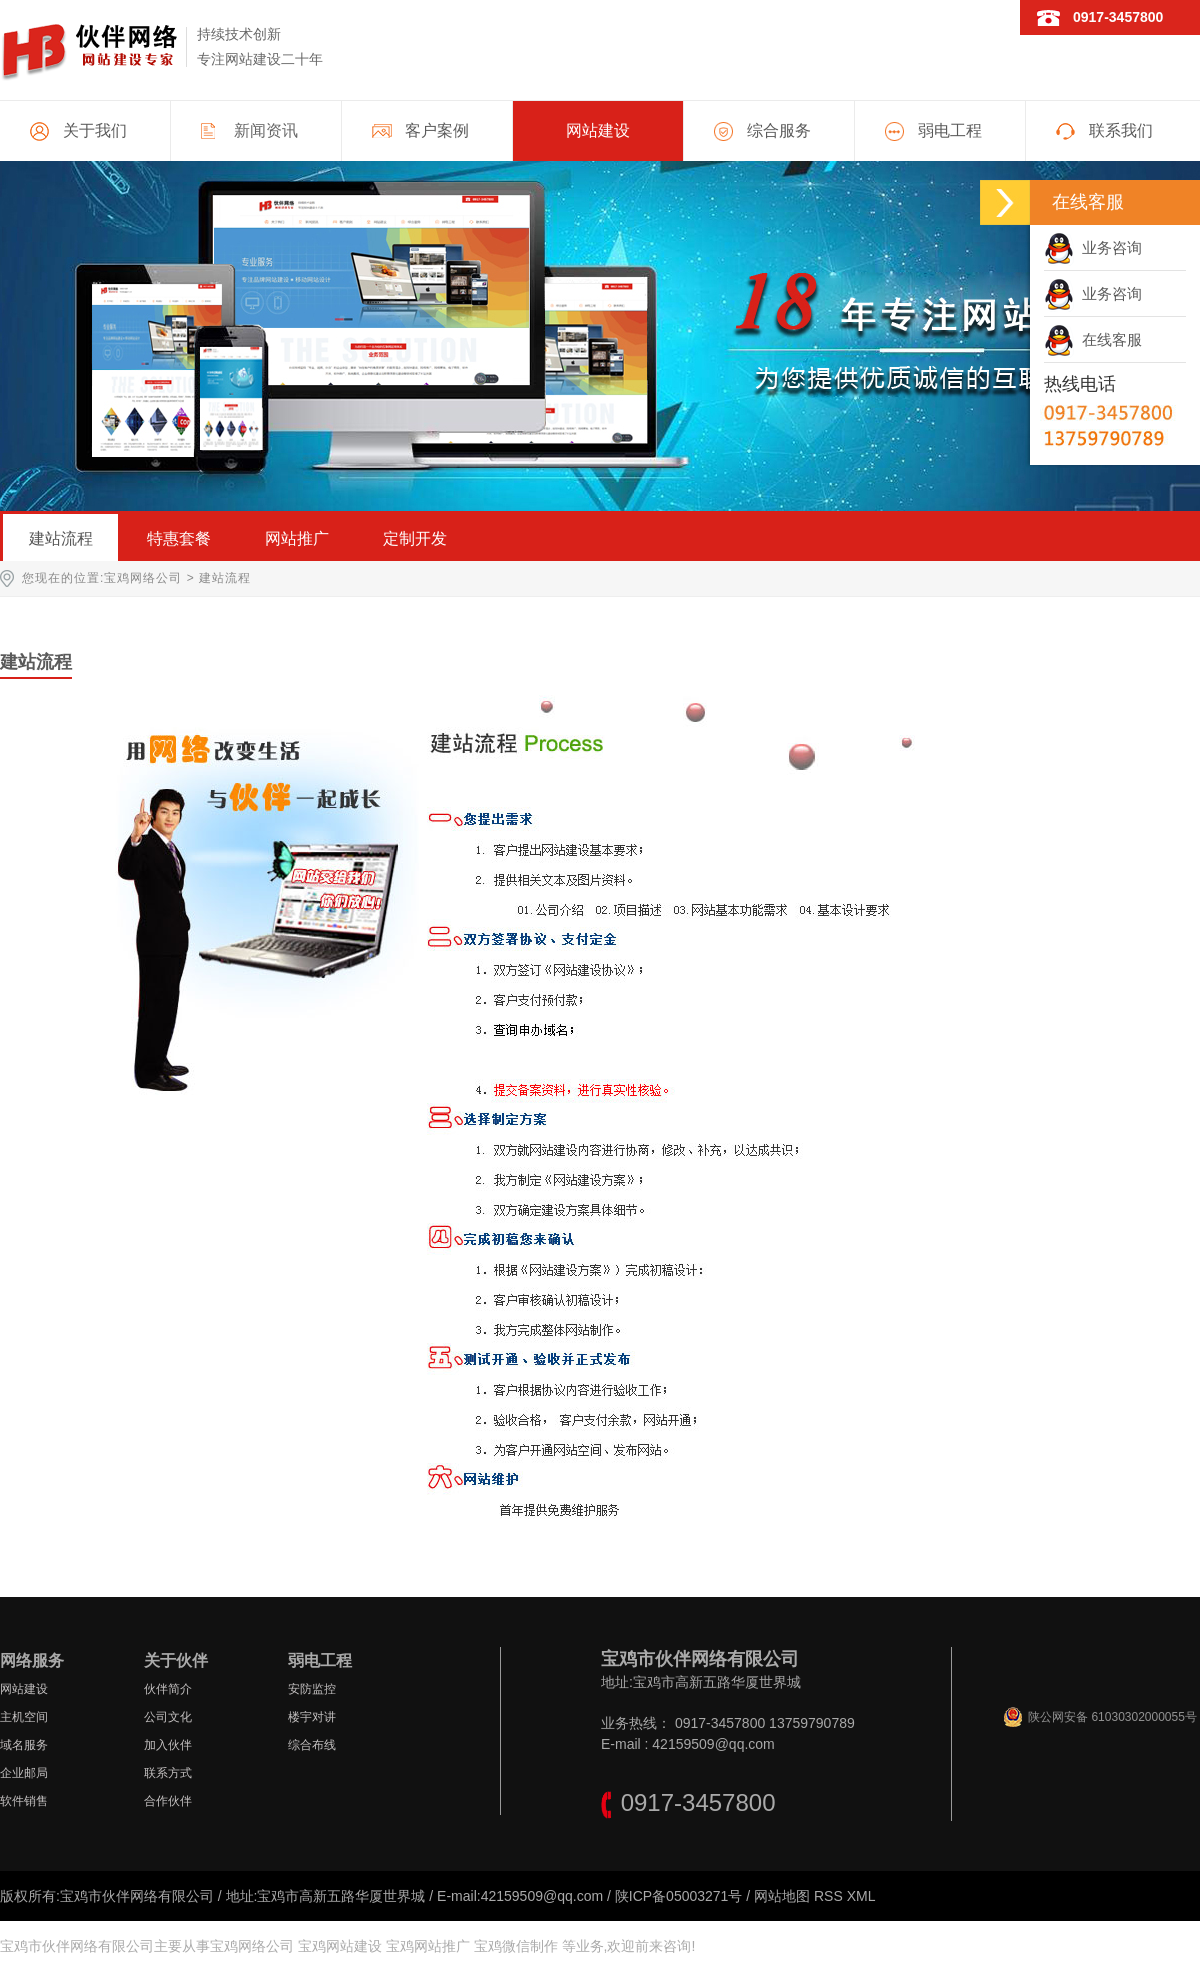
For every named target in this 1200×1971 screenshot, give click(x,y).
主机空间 (24, 1717)
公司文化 (168, 1717)
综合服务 (779, 130)
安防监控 (312, 1689)
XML (861, 1896)
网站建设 (598, 130)
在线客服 (1093, 339)
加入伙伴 (168, 1745)
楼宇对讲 (312, 1717)
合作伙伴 (168, 1801)
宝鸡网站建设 (340, 1946)
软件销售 (24, 1801)
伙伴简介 (168, 1689)
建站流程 (61, 538)
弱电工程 (950, 130)
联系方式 (168, 1773)
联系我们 (1121, 130)
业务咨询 (1093, 247)
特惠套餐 (179, 538)
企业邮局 (24, 1773)
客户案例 (437, 130)
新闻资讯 (266, 130)
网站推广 (297, 538)
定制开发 (415, 538)
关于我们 (95, 130)
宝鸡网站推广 (428, 1946)
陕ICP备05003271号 (679, 1896)
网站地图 (782, 1896)
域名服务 (24, 1745)
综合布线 (312, 1745)
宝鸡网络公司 (143, 578)
